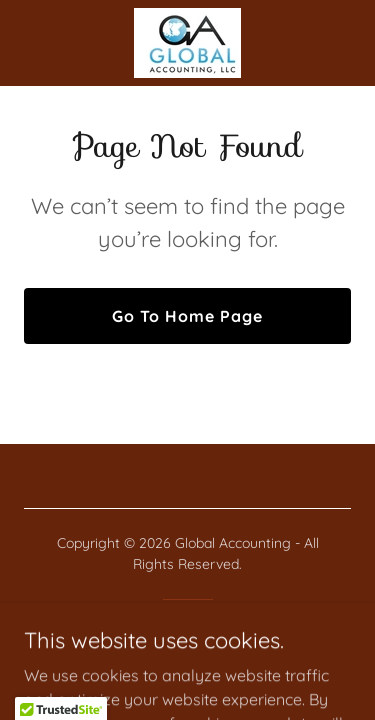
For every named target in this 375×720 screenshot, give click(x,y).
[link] (187, 43)
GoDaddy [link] (228, 634)
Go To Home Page (187, 316)
